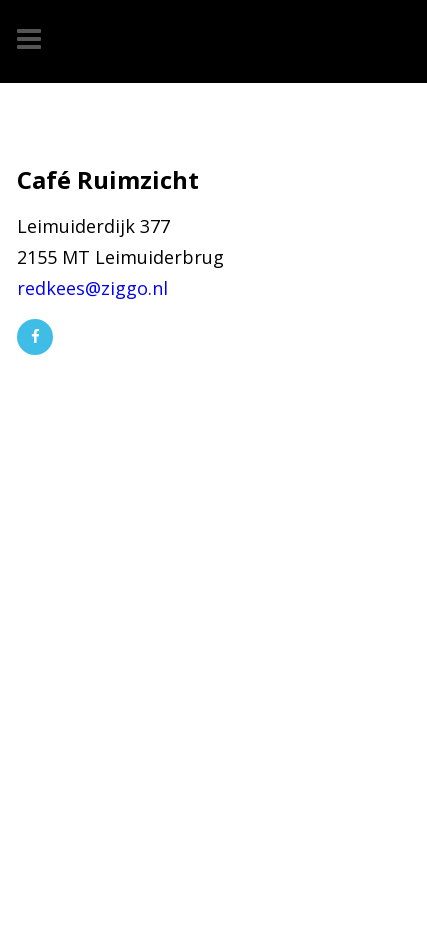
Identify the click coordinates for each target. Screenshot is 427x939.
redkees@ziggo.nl (92, 288)
